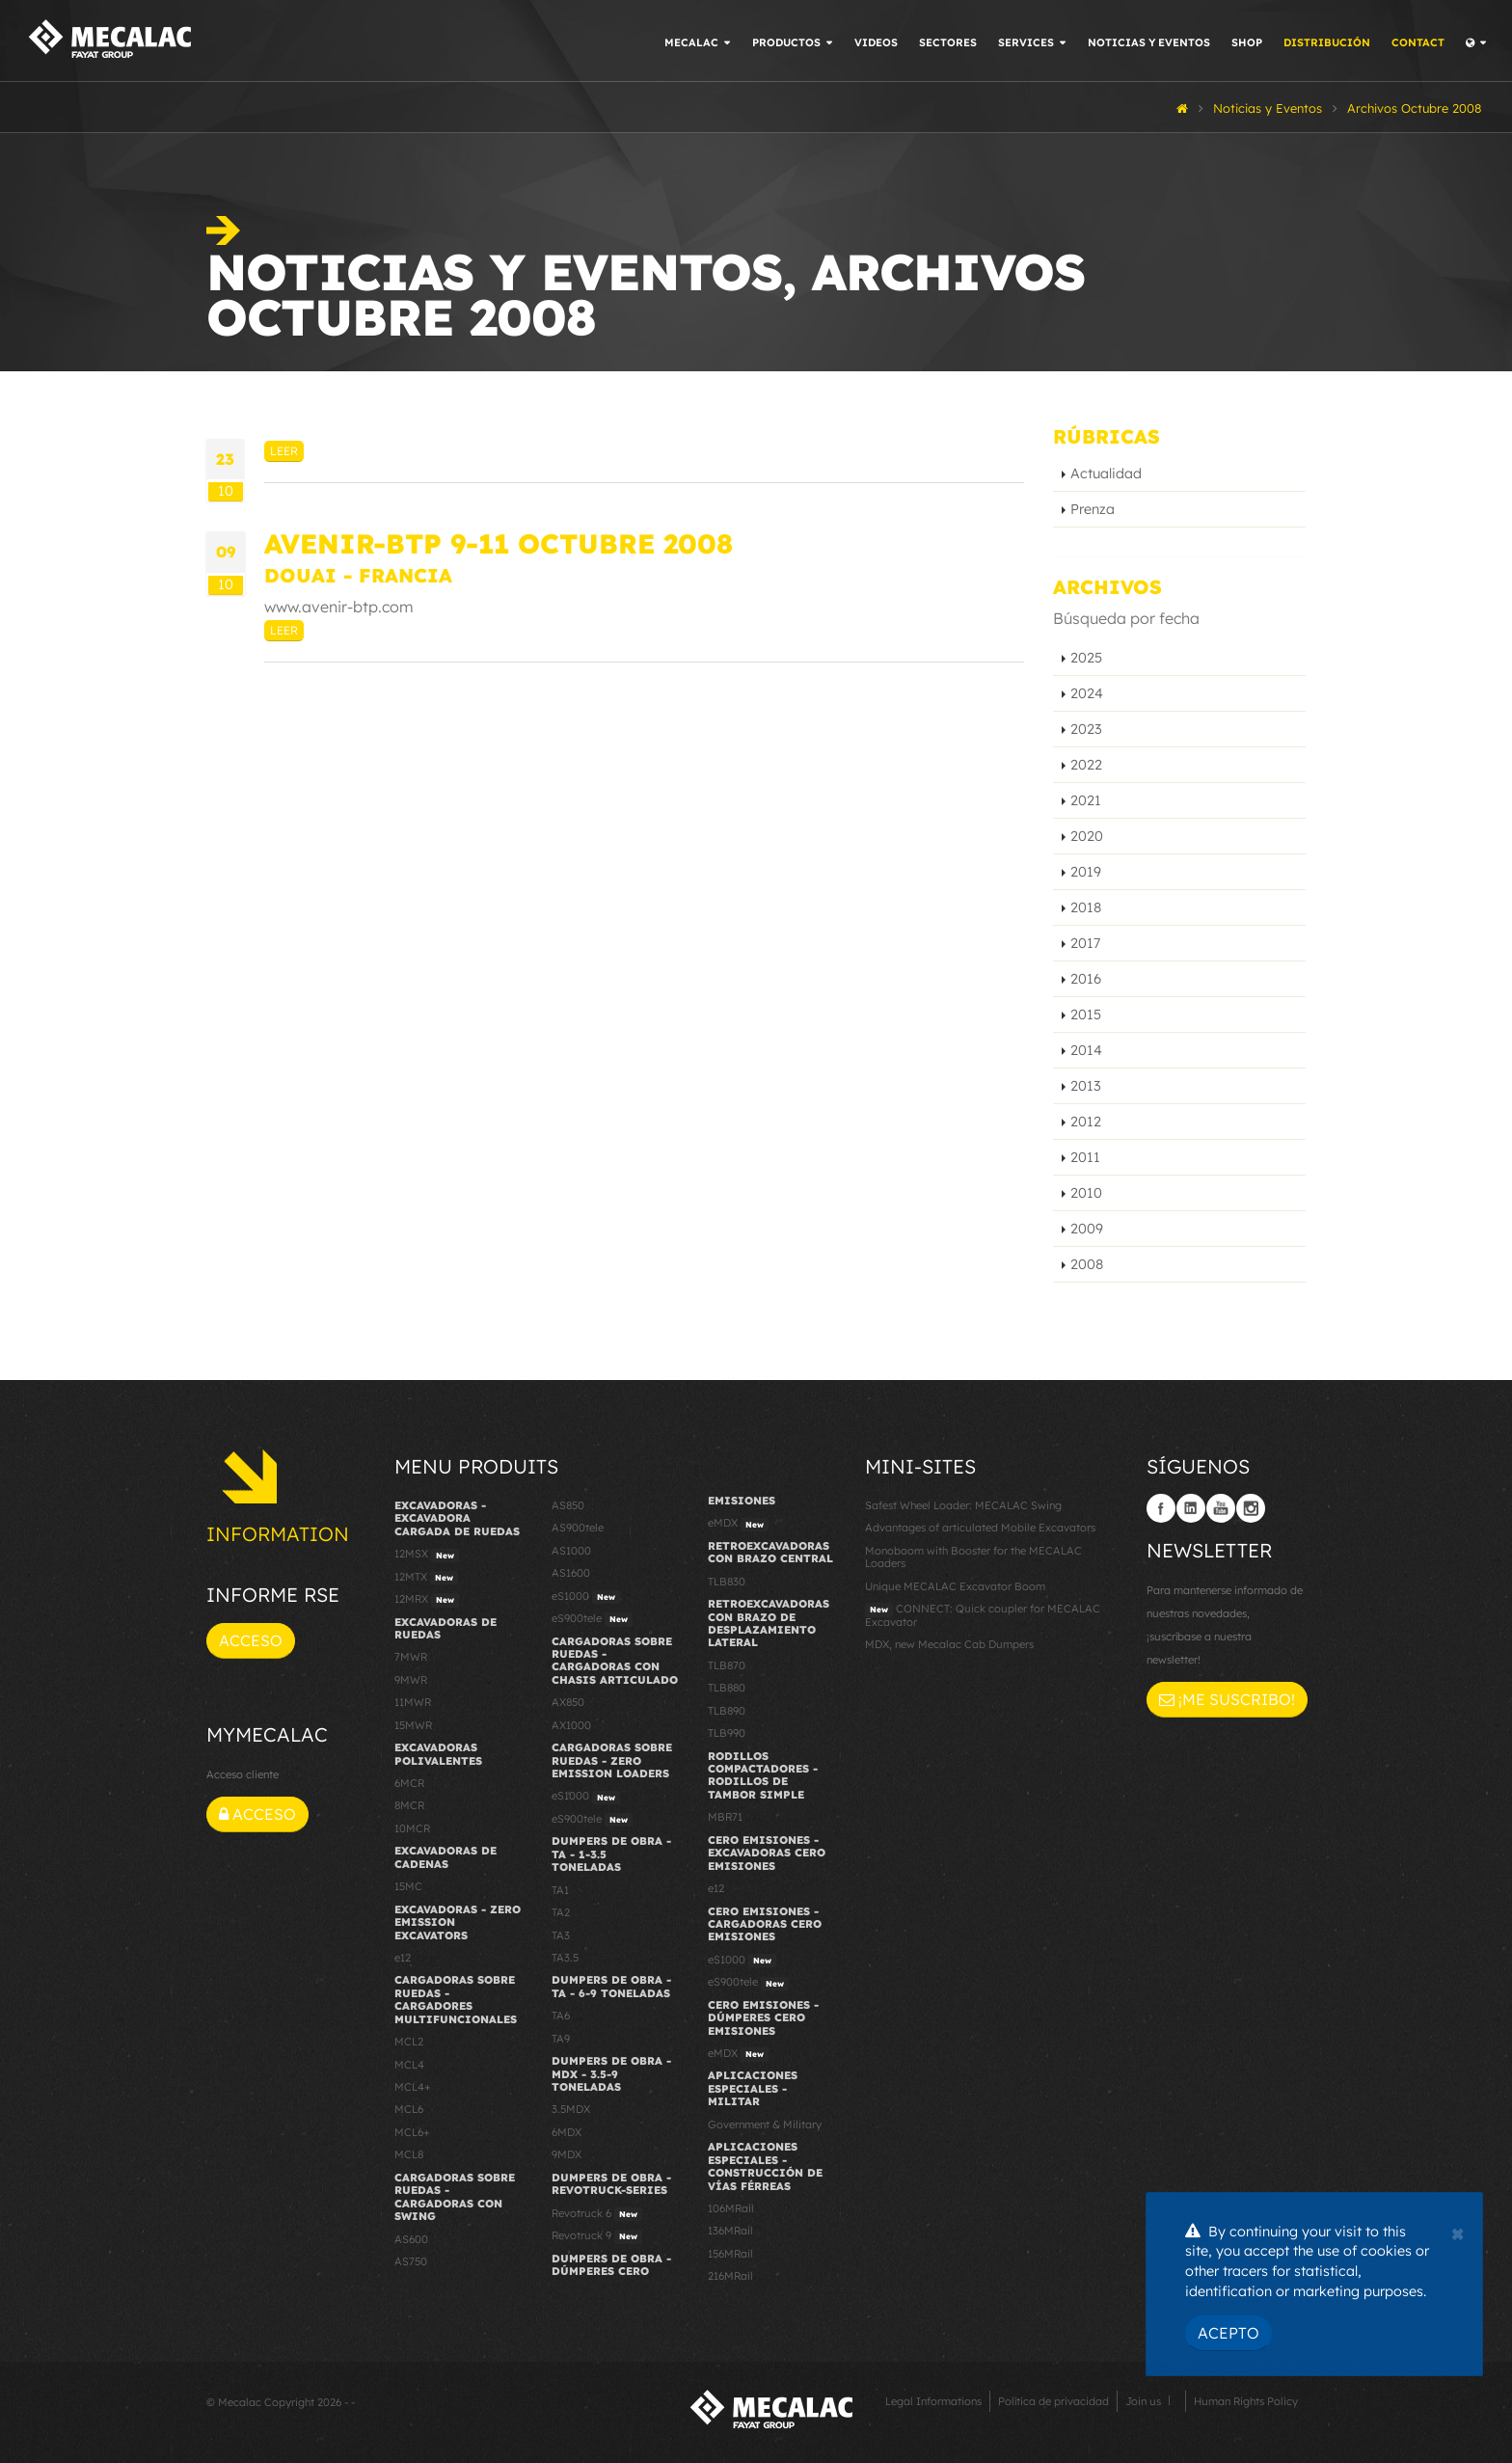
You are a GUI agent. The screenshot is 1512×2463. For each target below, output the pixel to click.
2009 (1086, 1228)
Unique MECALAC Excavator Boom (955, 1586)
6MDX (566, 2132)
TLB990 (726, 1733)
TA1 (560, 1890)
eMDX (738, 1523)
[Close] (1457, 2231)
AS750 (410, 2261)
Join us (1143, 2401)
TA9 (561, 2038)
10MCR (412, 1828)
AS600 (411, 2239)
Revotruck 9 (597, 2236)
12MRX (426, 1600)
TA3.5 (565, 1957)
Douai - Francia (358, 575)
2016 (1085, 979)
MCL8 (408, 2154)
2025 (1086, 657)
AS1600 (571, 1573)
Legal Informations (933, 2401)
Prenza (1092, 509)
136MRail (730, 2230)
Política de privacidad (1053, 2401)
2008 (1086, 1264)
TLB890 (726, 1711)
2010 (1086, 1193)
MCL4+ (412, 2087)
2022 (1086, 764)
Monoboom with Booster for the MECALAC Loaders (973, 1557)
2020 (1086, 836)
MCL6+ (412, 2132)
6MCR (409, 1783)
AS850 (568, 1505)
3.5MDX (571, 2109)
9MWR (410, 1680)
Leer (284, 451)
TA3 (561, 1935)
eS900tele (592, 1619)
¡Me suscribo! (1227, 1699)
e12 (402, 1957)
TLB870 (726, 1665)
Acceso (251, 1640)
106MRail (731, 2208)
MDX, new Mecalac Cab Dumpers (949, 1644)
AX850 (568, 1702)
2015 (1085, 1014)
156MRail (730, 2253)
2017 (1085, 943)
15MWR (413, 1725)
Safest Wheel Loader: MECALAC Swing (963, 1505)
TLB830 (726, 1581)
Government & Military (765, 2124)
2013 (1085, 1086)
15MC (408, 1886)
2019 (1085, 871)
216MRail (730, 2276)
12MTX (426, 1577)
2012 (1085, 1121)
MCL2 (408, 2041)
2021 (1085, 800)
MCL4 (409, 2064)
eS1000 (586, 1597)
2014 (1086, 1050)
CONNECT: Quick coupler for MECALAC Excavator (982, 1615)
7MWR (410, 1657)
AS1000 (571, 1550)
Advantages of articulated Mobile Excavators (980, 1527)
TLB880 (726, 1687)
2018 (1085, 907)
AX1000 (571, 1725)
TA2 (561, 1912)
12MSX (426, 1554)
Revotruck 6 (597, 2214)
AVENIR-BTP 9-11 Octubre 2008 (498, 543)
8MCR (409, 1805)
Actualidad (1106, 473)
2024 (1086, 693)
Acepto (1228, 2332)
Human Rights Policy (1246, 2401)
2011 (1085, 1157)
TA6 (561, 2015)
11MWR (412, 1702)
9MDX (566, 2154)
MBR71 (725, 1817)
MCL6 (408, 2109)
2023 (1086, 729)
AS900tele (578, 1527)
